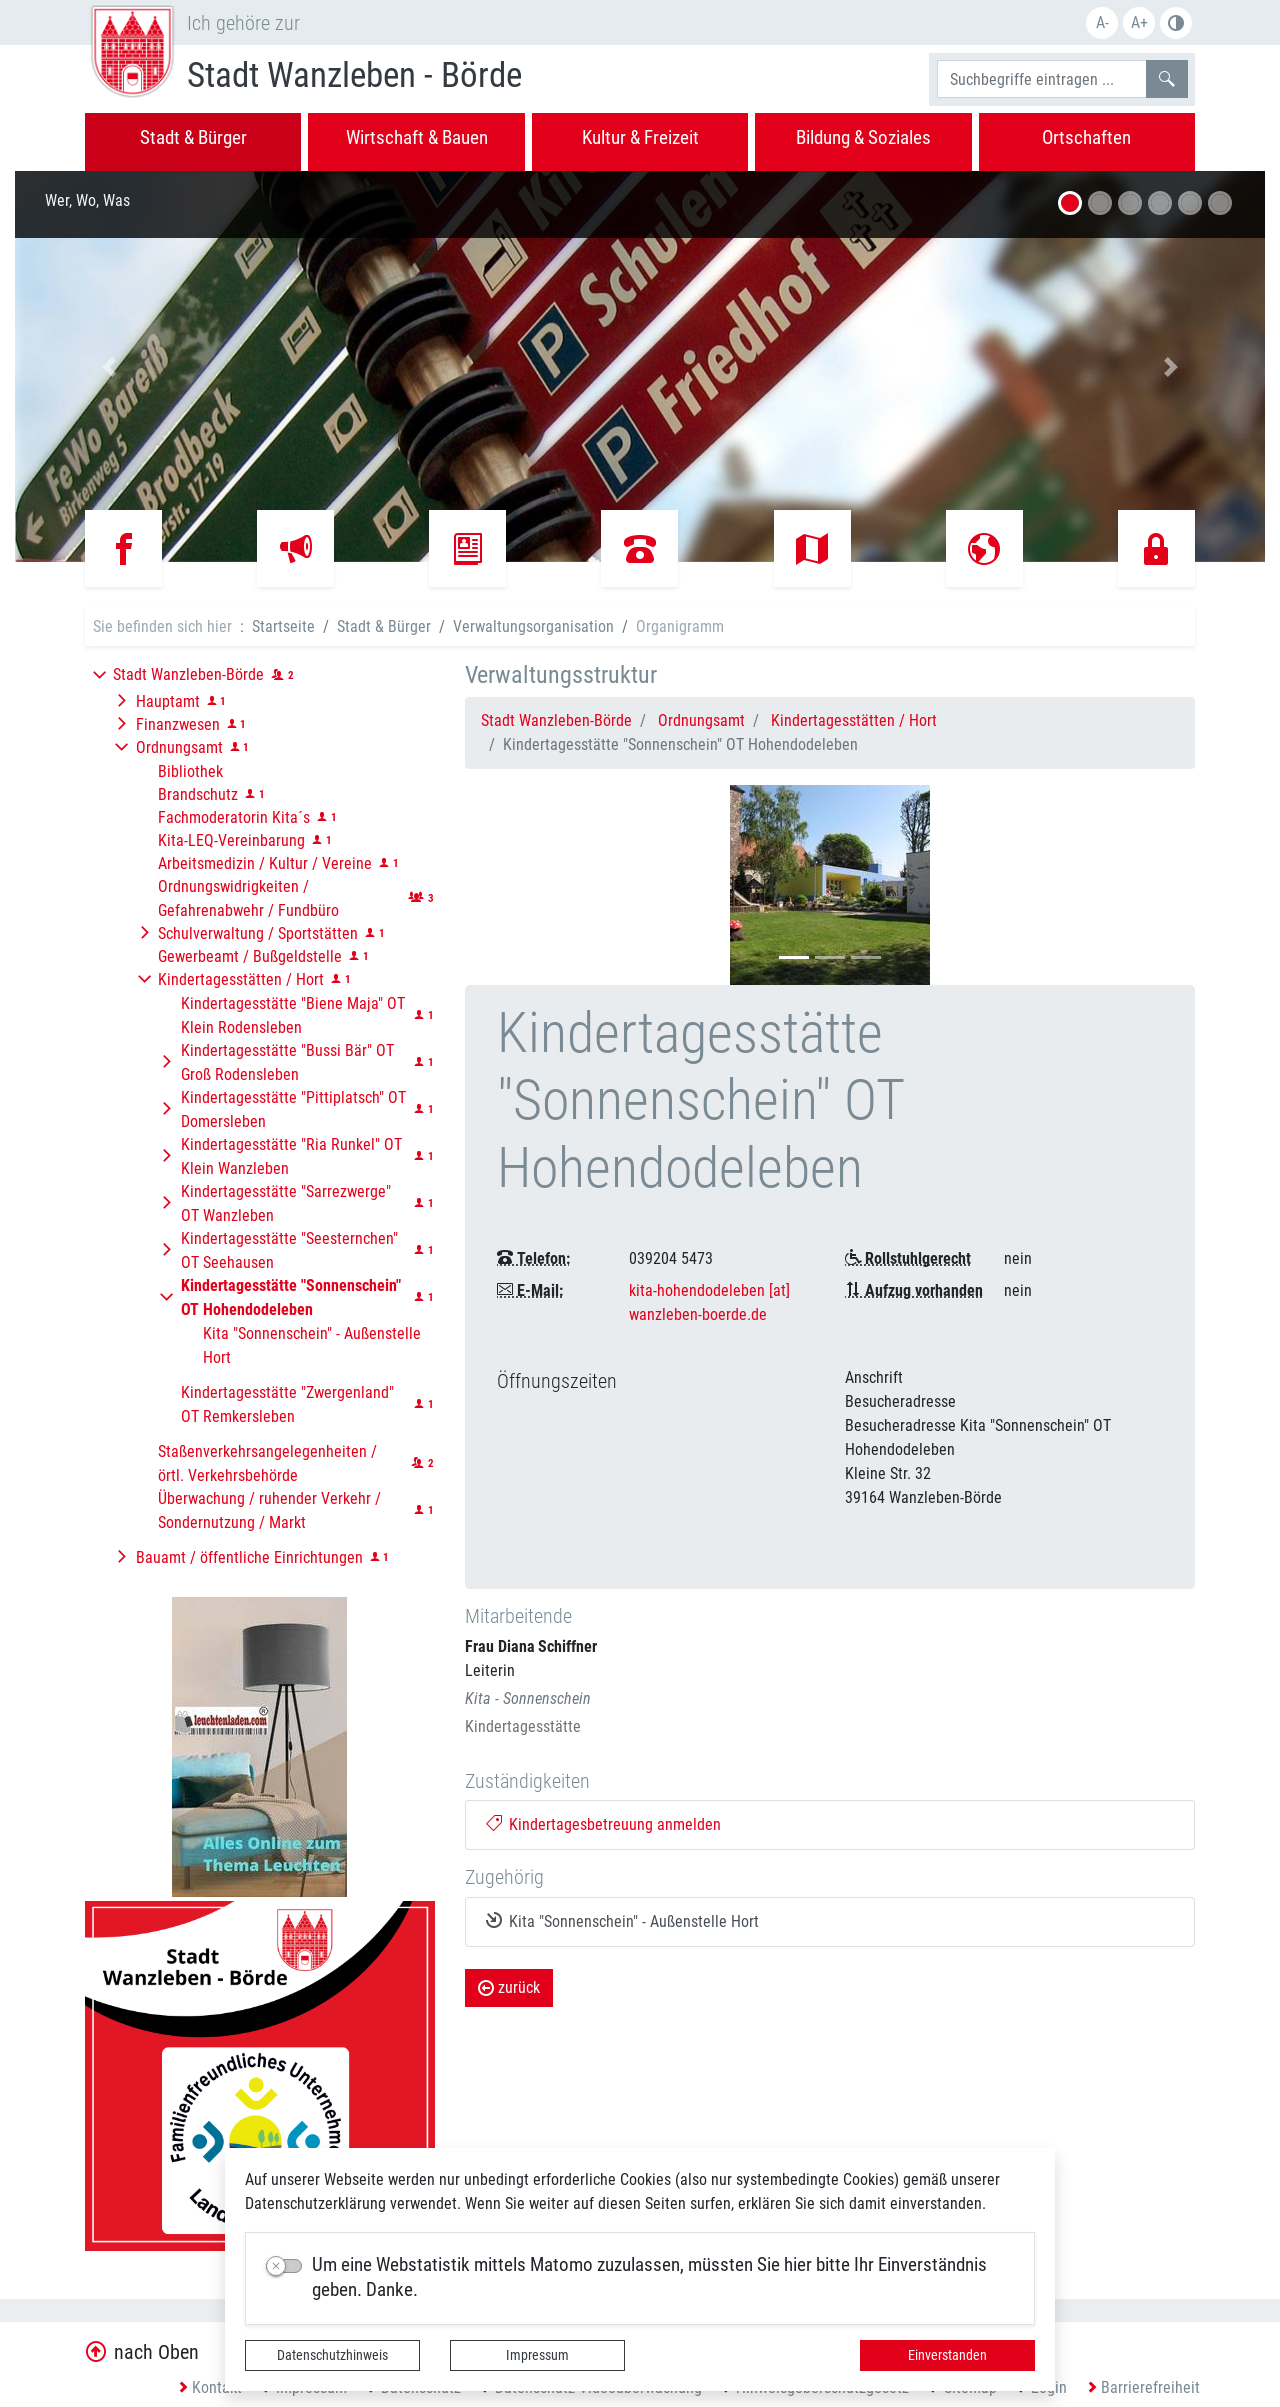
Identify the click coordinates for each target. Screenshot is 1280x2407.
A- (1102, 22)
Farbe (1176, 23)
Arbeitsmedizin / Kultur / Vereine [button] (265, 863)
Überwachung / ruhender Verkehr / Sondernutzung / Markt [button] (269, 1510)
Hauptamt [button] (168, 701)
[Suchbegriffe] (1042, 79)
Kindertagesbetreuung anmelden (604, 1824)
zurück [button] (509, 1987)
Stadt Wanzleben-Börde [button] (188, 674)
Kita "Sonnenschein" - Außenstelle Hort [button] (312, 1345)
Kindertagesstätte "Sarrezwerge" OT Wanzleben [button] (286, 1203)
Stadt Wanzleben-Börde (556, 720)
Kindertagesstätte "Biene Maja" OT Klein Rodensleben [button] (293, 1015)
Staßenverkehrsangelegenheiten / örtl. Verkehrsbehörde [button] (267, 1463)
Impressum (537, 2355)
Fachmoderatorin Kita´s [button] (234, 817)
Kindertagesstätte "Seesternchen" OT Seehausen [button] (289, 1250)
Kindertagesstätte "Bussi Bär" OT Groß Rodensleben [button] (287, 1062)
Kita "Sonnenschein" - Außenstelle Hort (623, 1921)
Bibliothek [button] (190, 771)
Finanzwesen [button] (178, 724)
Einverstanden (947, 2355)
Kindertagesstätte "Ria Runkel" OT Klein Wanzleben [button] (291, 1156)
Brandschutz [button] (198, 794)
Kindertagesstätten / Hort (854, 720)
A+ (1139, 22)
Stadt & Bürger (384, 626)
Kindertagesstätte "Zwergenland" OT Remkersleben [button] (287, 1404)
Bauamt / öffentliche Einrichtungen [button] (249, 1557)
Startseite (283, 626)
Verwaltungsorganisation (533, 626)
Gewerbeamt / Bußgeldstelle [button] (250, 956)
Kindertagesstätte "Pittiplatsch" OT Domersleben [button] (293, 1109)
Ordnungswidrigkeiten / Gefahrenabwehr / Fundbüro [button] (248, 898)
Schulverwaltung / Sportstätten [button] (258, 933)
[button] (109, 366)
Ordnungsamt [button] (179, 747)
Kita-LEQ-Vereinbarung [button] (231, 840)
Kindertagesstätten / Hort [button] (241, 979)
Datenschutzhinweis (332, 2355)
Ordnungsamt (701, 720)
